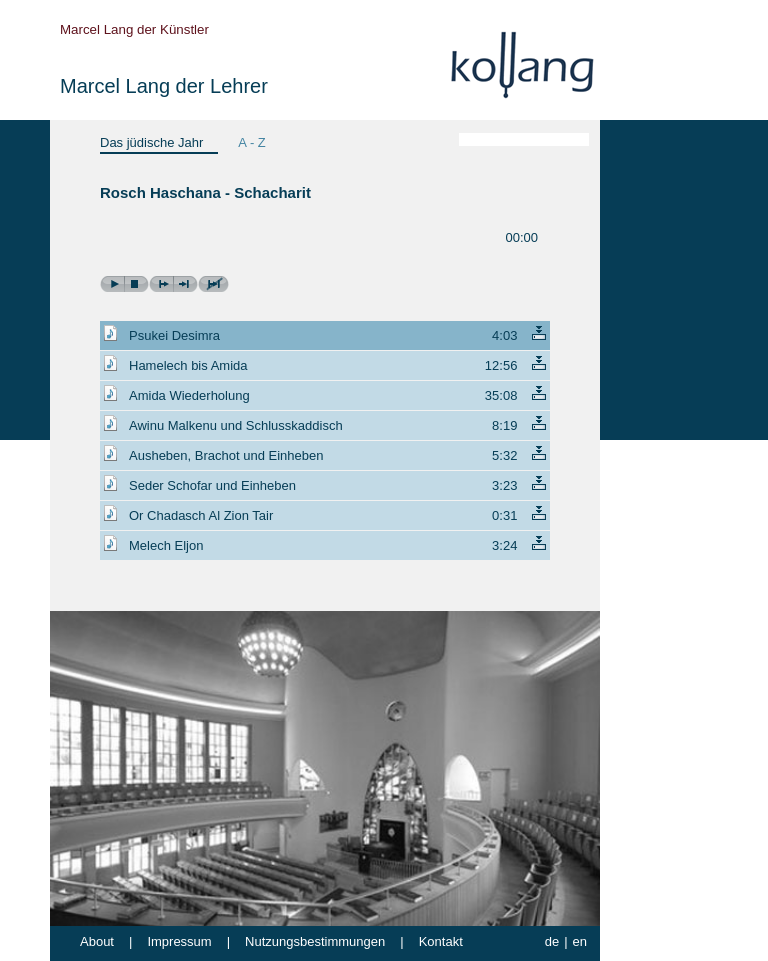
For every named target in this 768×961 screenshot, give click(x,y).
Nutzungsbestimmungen (315, 941)
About (97, 941)
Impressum (179, 941)
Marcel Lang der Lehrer (164, 86)
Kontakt (441, 941)
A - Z (251, 142)
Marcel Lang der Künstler (134, 29)
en (580, 941)
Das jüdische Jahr (151, 142)
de (552, 941)
